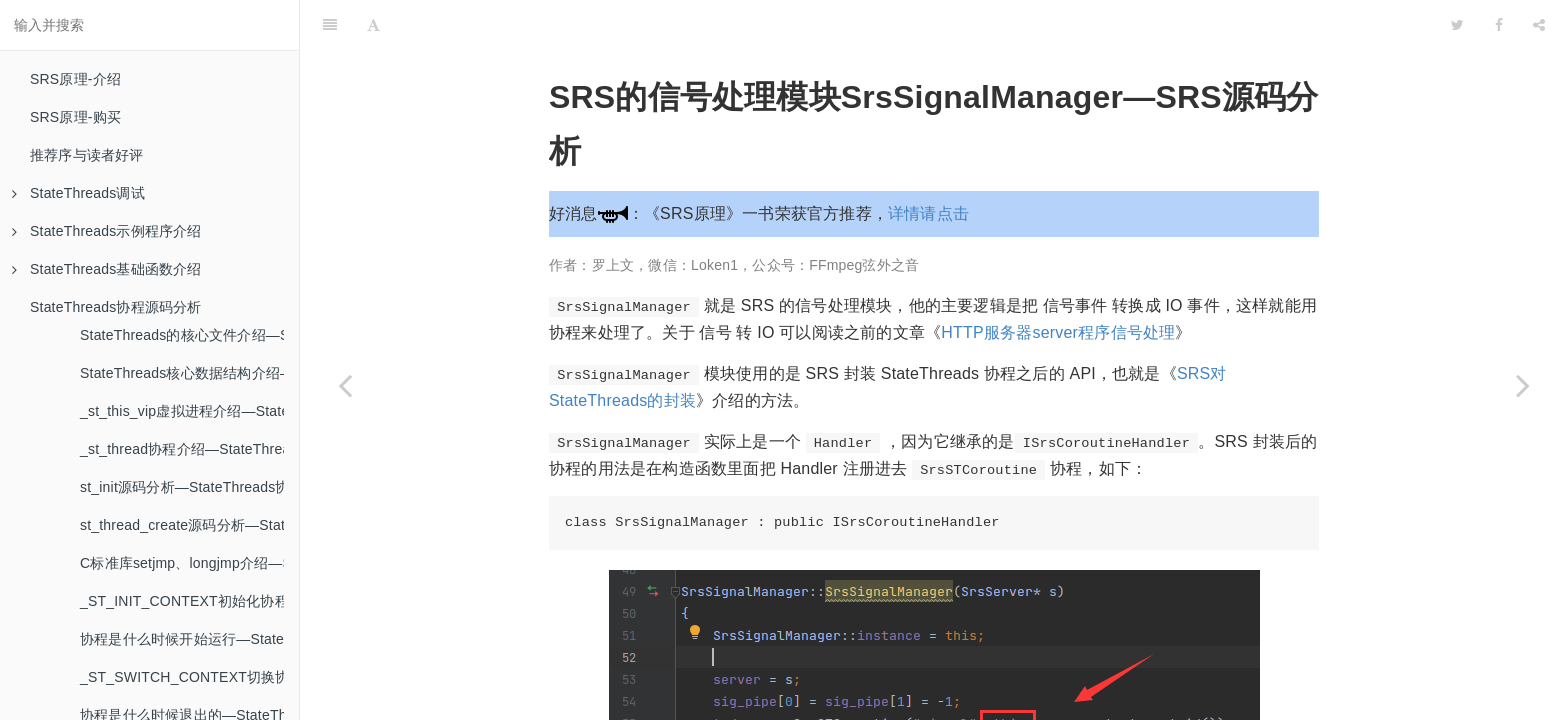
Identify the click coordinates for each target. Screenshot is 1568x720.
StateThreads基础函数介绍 (107, 269)
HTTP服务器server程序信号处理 (1058, 282)
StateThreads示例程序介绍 (107, 231)
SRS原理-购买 (75, 117)
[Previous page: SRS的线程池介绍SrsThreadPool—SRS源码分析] (345, 385)
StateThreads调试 (78, 193)
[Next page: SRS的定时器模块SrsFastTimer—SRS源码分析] (1523, 385)
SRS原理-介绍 (75, 79)
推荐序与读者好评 (87, 155)
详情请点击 (928, 163)
